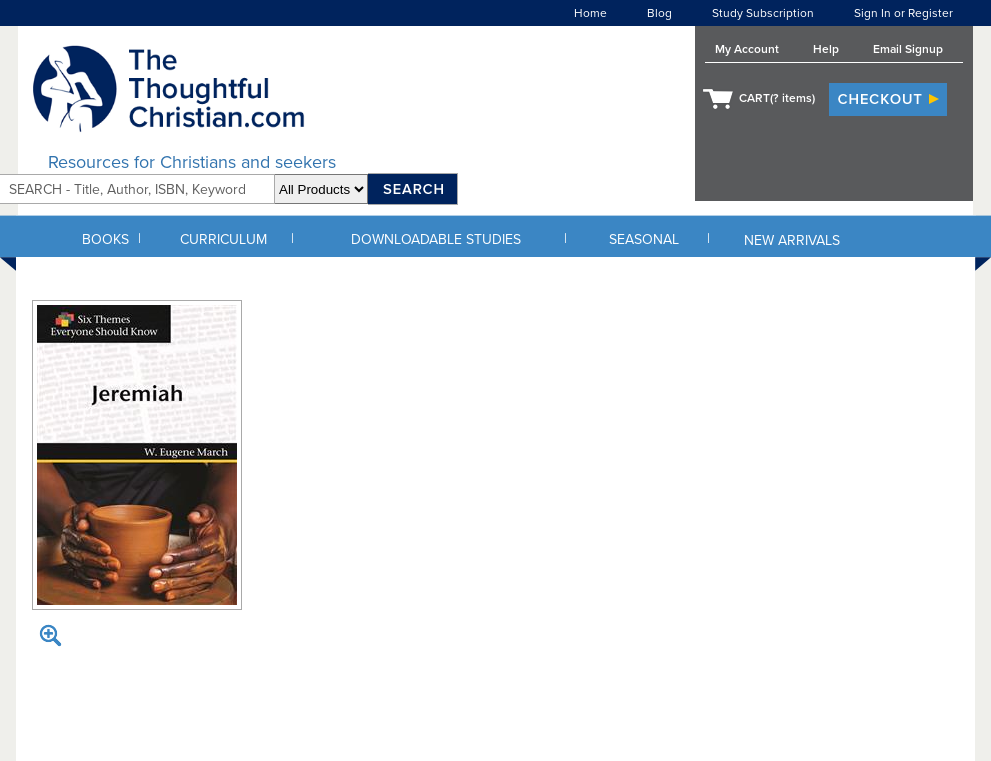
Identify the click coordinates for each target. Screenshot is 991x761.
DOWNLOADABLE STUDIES (436, 239)
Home (590, 13)
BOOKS (105, 239)
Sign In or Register (903, 13)
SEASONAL (644, 239)
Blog (659, 13)
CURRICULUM (223, 239)
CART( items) (777, 98)
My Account (747, 49)
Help (826, 49)
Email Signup (908, 49)
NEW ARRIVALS (792, 240)
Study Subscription (763, 13)
